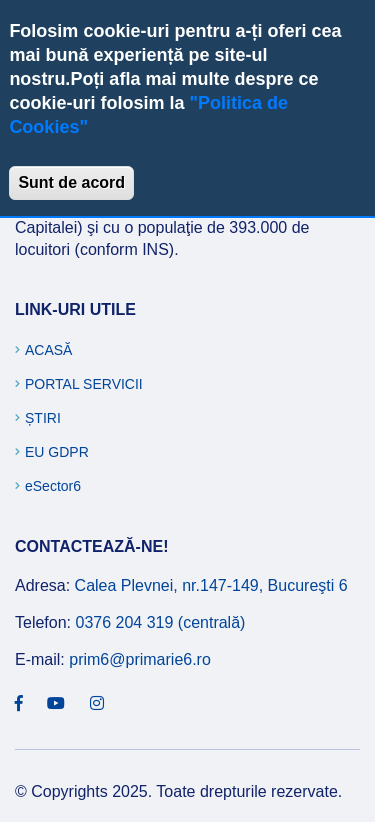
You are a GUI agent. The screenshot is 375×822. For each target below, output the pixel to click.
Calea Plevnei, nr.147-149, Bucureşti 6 (211, 585)
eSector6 (53, 486)
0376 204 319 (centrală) (160, 622)
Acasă (48, 350)
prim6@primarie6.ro (140, 659)
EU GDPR (57, 452)
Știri (43, 418)
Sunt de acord (71, 182)
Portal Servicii (84, 384)
